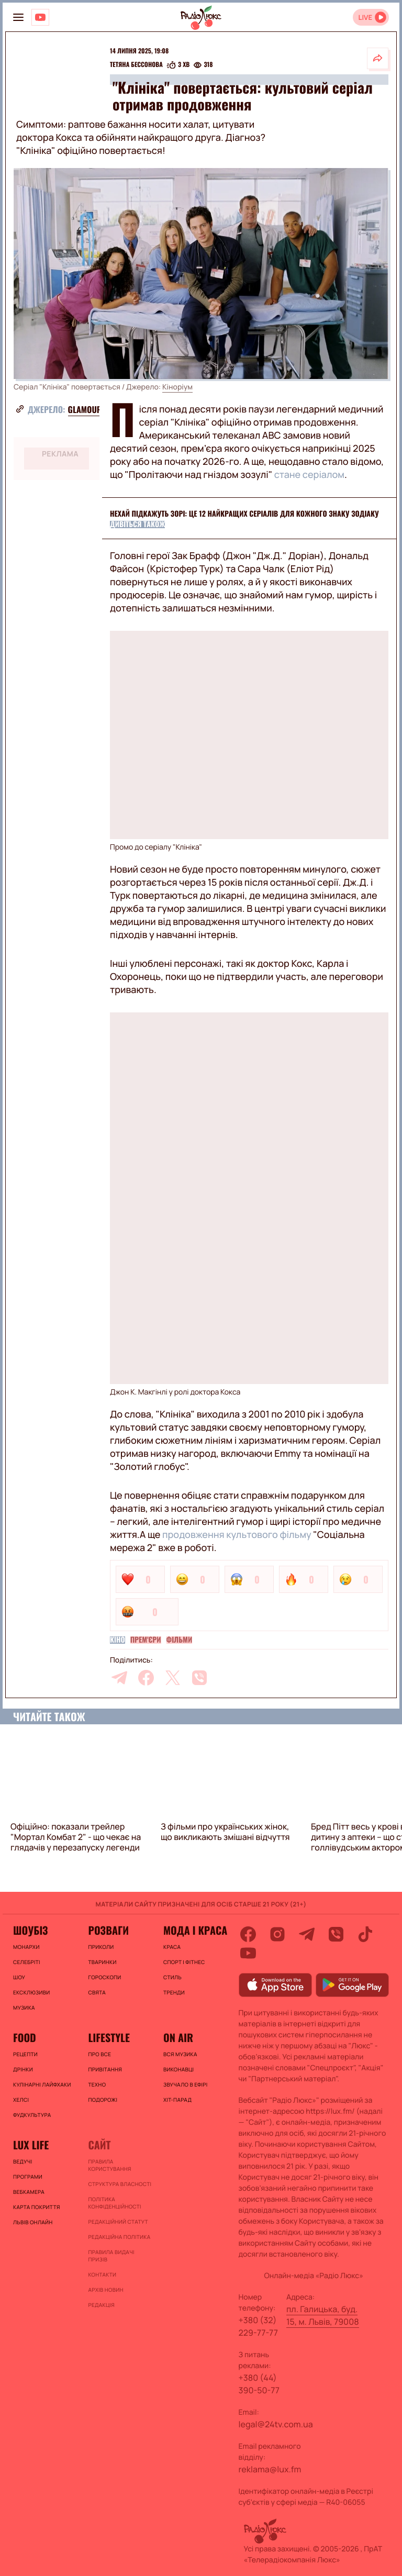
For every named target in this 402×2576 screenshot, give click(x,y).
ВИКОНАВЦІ (178, 2069)
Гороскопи (104, 1977)
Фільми (179, 1640)
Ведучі (22, 2161)
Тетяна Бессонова (136, 65)
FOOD (24, 2037)
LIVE (365, 17)
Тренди (174, 1992)
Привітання (104, 2069)
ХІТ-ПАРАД (177, 2099)
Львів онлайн (33, 2222)
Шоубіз (30, 1930)
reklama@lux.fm (270, 2469)
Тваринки (102, 1962)
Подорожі (102, 2099)
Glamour (85, 409)
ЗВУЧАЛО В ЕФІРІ (185, 2084)
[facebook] (146, 1677)
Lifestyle (108, 2037)
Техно (97, 2084)
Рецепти (25, 2054)
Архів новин (105, 2289)
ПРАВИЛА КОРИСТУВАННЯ (109, 2165)
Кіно (117, 1640)
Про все (99, 2054)
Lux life (31, 2144)
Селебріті (26, 1962)
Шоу (19, 1977)
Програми (27, 2176)
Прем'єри (145, 1640)
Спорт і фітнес (184, 1962)
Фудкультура (32, 2114)
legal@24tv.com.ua (276, 2424)
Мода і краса (195, 1930)
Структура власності (119, 2184)
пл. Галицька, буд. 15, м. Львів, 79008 (322, 2315)
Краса (172, 1946)
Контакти (102, 2274)
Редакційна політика (119, 2236)
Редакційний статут (118, 2221)
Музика (24, 2007)
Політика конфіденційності (114, 2202)
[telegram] (119, 1677)
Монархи (26, 1946)
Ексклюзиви (31, 1992)
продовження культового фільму (236, 1535)
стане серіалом (309, 475)
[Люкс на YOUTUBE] (40, 17)
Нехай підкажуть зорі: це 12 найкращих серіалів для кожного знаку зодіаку (244, 513)
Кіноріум (177, 387)
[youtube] (248, 1953)
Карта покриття (36, 2207)
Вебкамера (28, 2191)
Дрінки (23, 2069)
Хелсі (21, 2099)
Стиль (172, 1977)
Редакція (101, 2305)
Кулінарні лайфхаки (42, 2084)
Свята (97, 1992)
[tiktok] (365, 1934)
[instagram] (277, 1934)
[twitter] (172, 1677)
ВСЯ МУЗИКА (180, 2054)
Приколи (101, 1946)
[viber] (199, 1677)
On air (178, 2037)
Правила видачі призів (111, 2255)
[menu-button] (18, 17)
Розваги (108, 1930)
